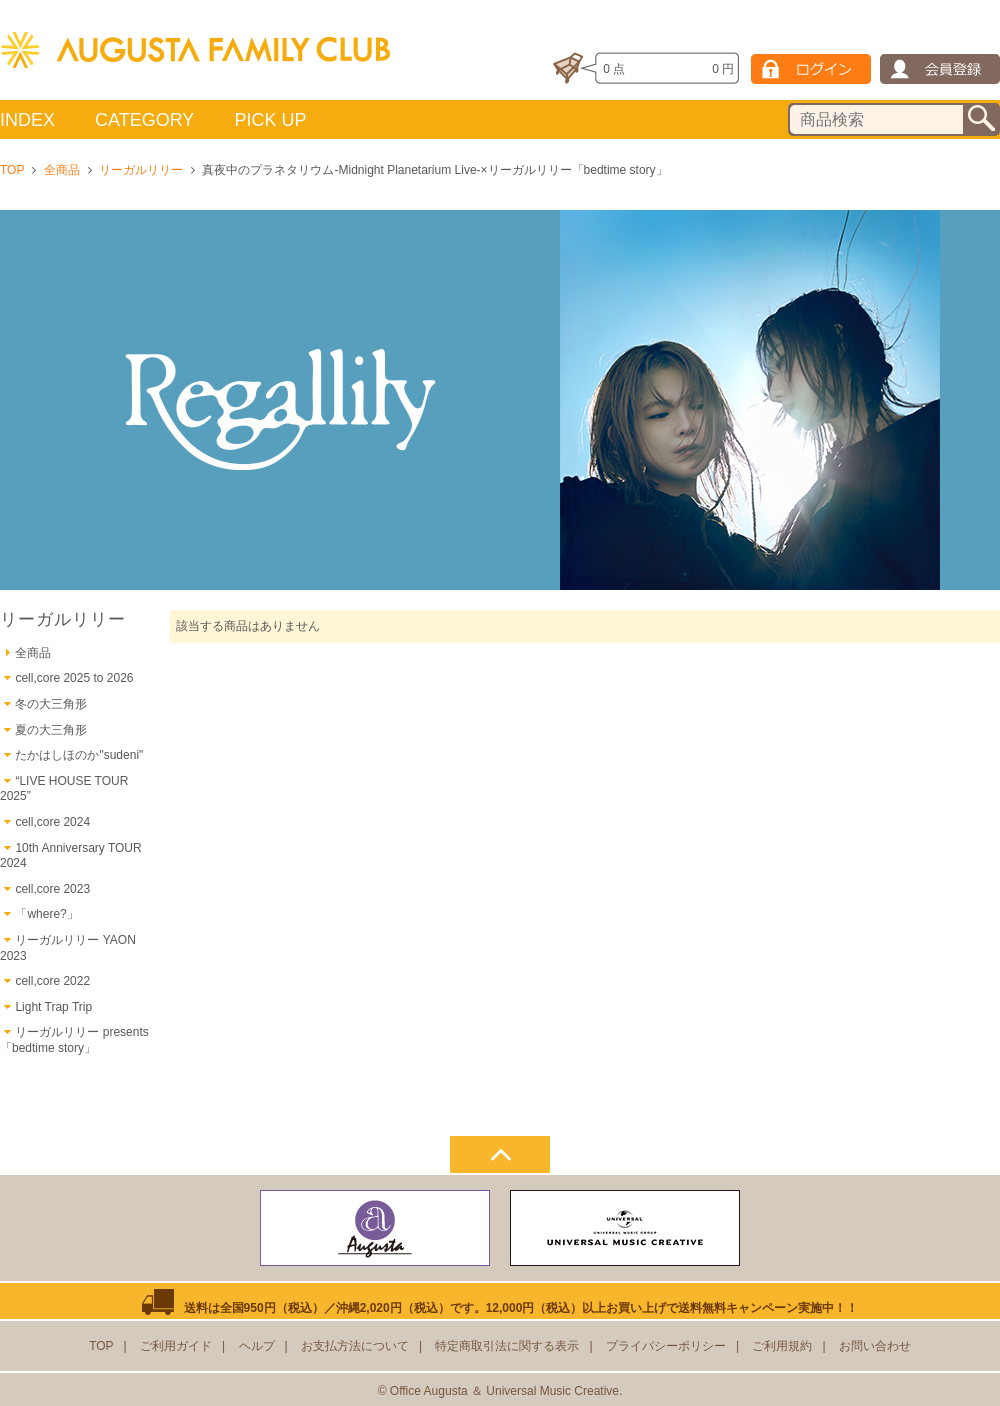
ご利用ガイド (176, 1346)
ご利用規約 (782, 1346)
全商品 (62, 170)
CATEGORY (144, 120)
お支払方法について (355, 1346)
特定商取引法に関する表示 (507, 1346)
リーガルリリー (141, 170)
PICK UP (270, 120)
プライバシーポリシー (666, 1346)
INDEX (27, 120)
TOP (12, 170)
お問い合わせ (875, 1346)
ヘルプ (257, 1346)
